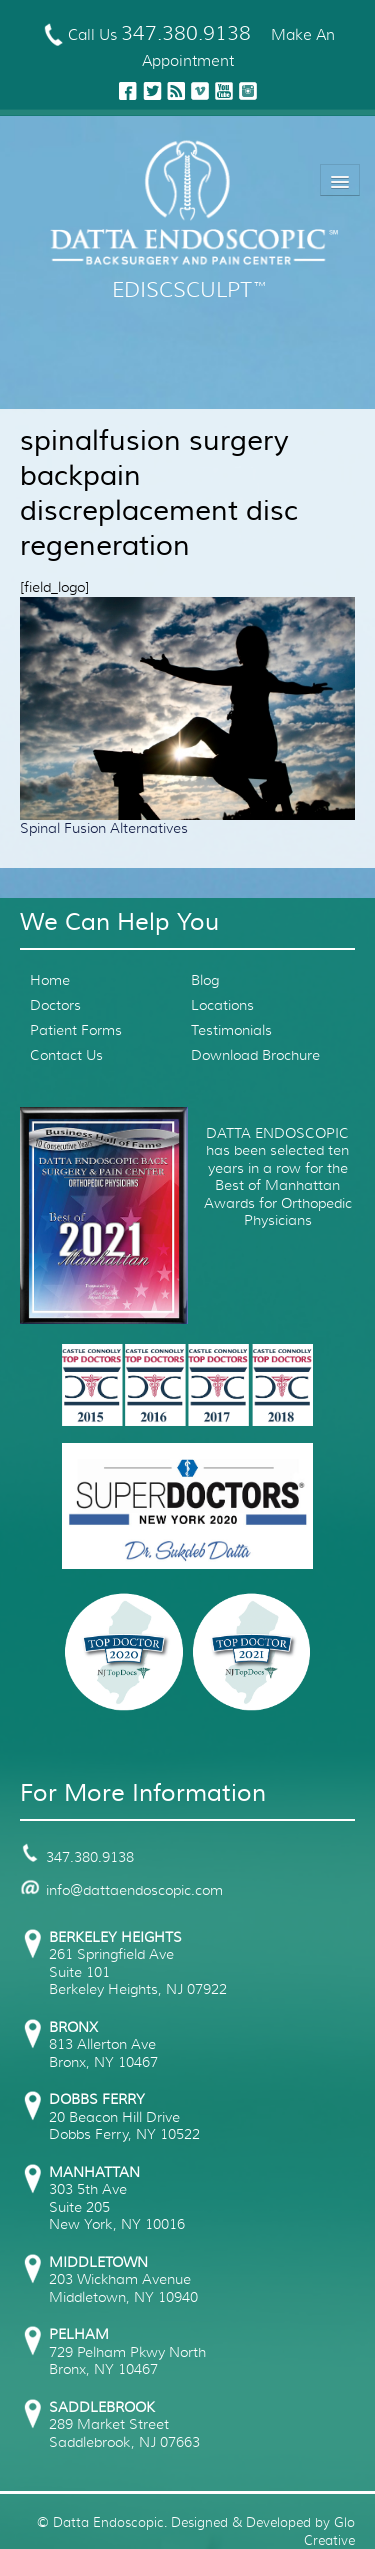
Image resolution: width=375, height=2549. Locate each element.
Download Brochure (255, 1055)
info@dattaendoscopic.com (121, 1890)
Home (50, 980)
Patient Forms (76, 1030)
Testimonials (231, 1030)
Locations (222, 1005)
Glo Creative (329, 2531)
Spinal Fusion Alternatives (104, 828)
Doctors (55, 1005)
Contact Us (66, 1055)
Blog (205, 980)
